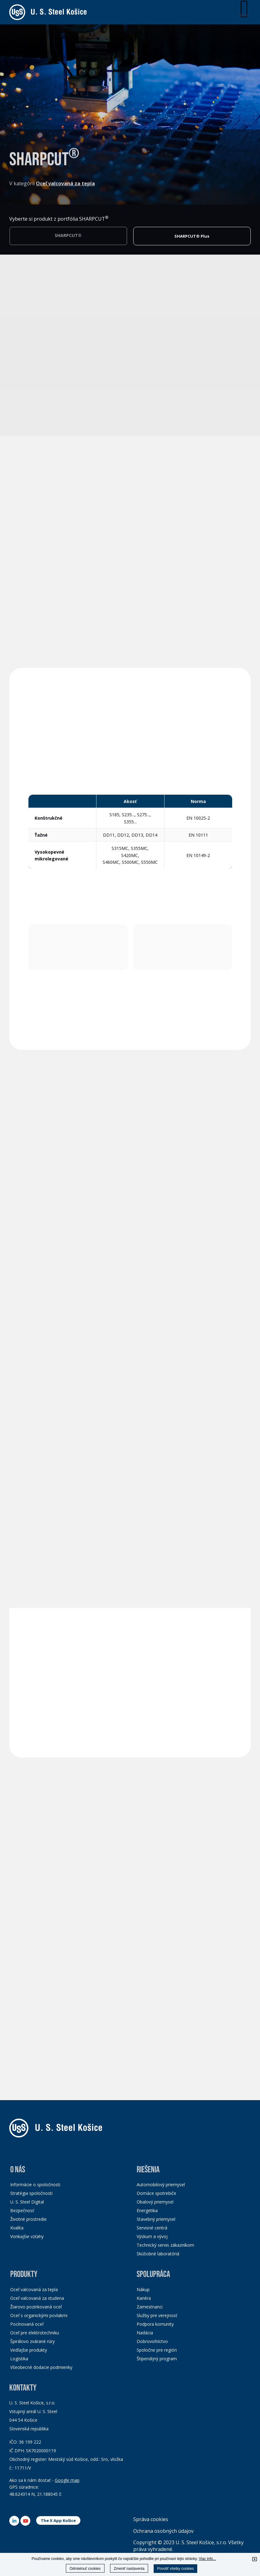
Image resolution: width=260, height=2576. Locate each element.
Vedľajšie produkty (28, 2350)
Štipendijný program (157, 2359)
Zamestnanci (150, 2307)
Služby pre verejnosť (157, 2315)
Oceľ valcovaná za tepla (34, 2289)
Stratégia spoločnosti (31, 2193)
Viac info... (207, 2559)
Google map (67, 2480)
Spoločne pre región (157, 2350)
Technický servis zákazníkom (165, 2245)
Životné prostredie (28, 2219)
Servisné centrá (152, 2228)
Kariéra (144, 2298)
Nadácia (145, 2333)
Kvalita (16, 2228)
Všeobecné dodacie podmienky (41, 2367)
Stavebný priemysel (156, 2219)
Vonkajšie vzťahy (27, 2236)
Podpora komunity (155, 2324)
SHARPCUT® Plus (191, 238)
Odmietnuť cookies (85, 2568)
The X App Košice (58, 2520)
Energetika (147, 2210)
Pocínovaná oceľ (27, 2324)
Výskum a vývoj (152, 2236)
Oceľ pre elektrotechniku (34, 2333)
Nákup (143, 2289)
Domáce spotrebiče (156, 2193)
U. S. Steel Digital (27, 2202)
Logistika (19, 2359)
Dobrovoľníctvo (152, 2341)
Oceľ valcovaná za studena (37, 2298)
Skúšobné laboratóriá (158, 2254)
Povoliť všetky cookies (175, 2568)
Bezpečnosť (22, 2210)
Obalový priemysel (155, 2202)
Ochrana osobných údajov (163, 2531)
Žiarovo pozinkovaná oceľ (36, 2307)
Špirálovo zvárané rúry (32, 2341)
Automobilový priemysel (161, 2184)
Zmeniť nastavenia (129, 2568)
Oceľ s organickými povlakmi (38, 2315)
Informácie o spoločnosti (35, 2184)
